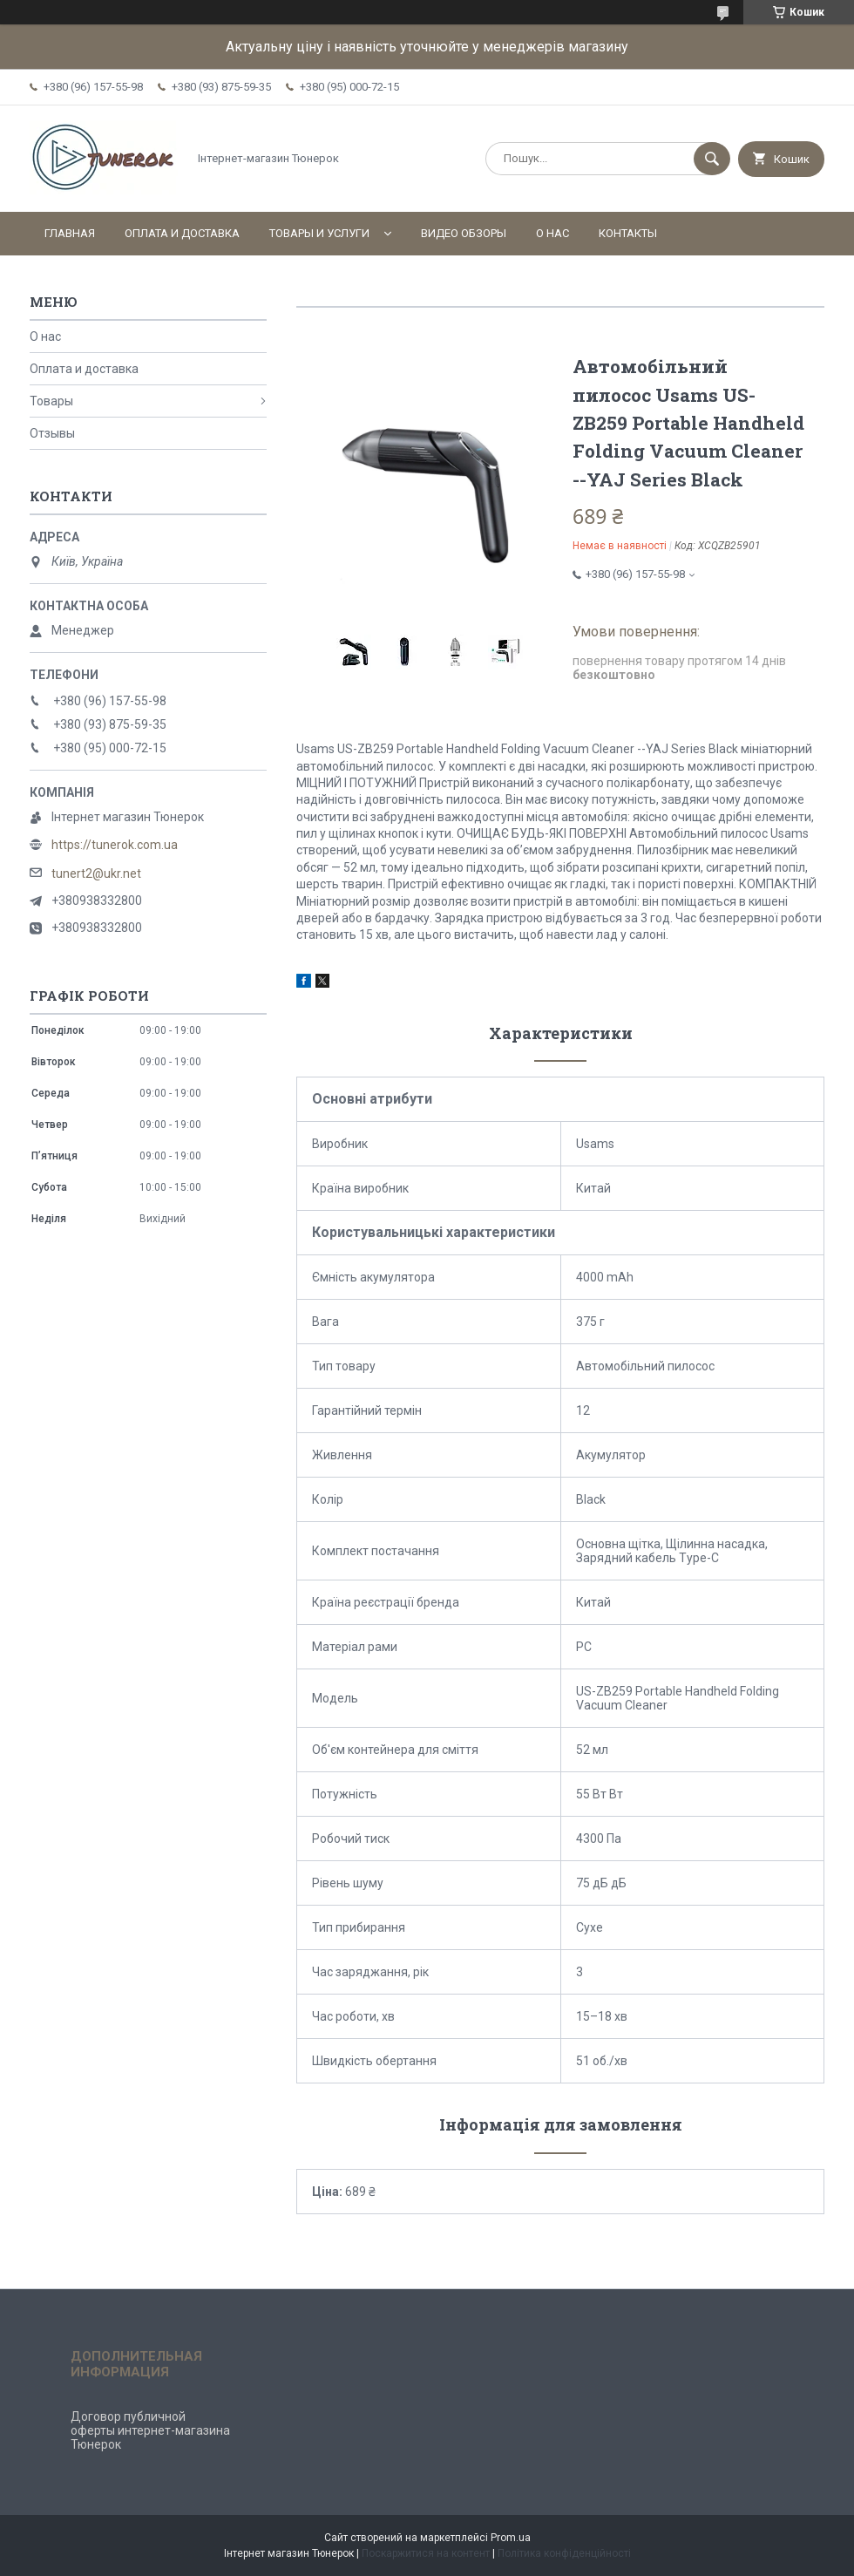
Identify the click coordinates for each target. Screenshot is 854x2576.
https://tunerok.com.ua (114, 845)
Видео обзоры (463, 233)
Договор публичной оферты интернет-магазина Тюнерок (150, 2430)
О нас (552, 233)
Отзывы (52, 433)
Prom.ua (511, 2538)
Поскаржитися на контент (426, 2553)
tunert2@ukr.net (96, 873)
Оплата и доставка (182, 233)
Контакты (628, 233)
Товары (51, 401)
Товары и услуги (319, 233)
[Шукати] (712, 158)
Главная (69, 233)
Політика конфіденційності (564, 2553)
